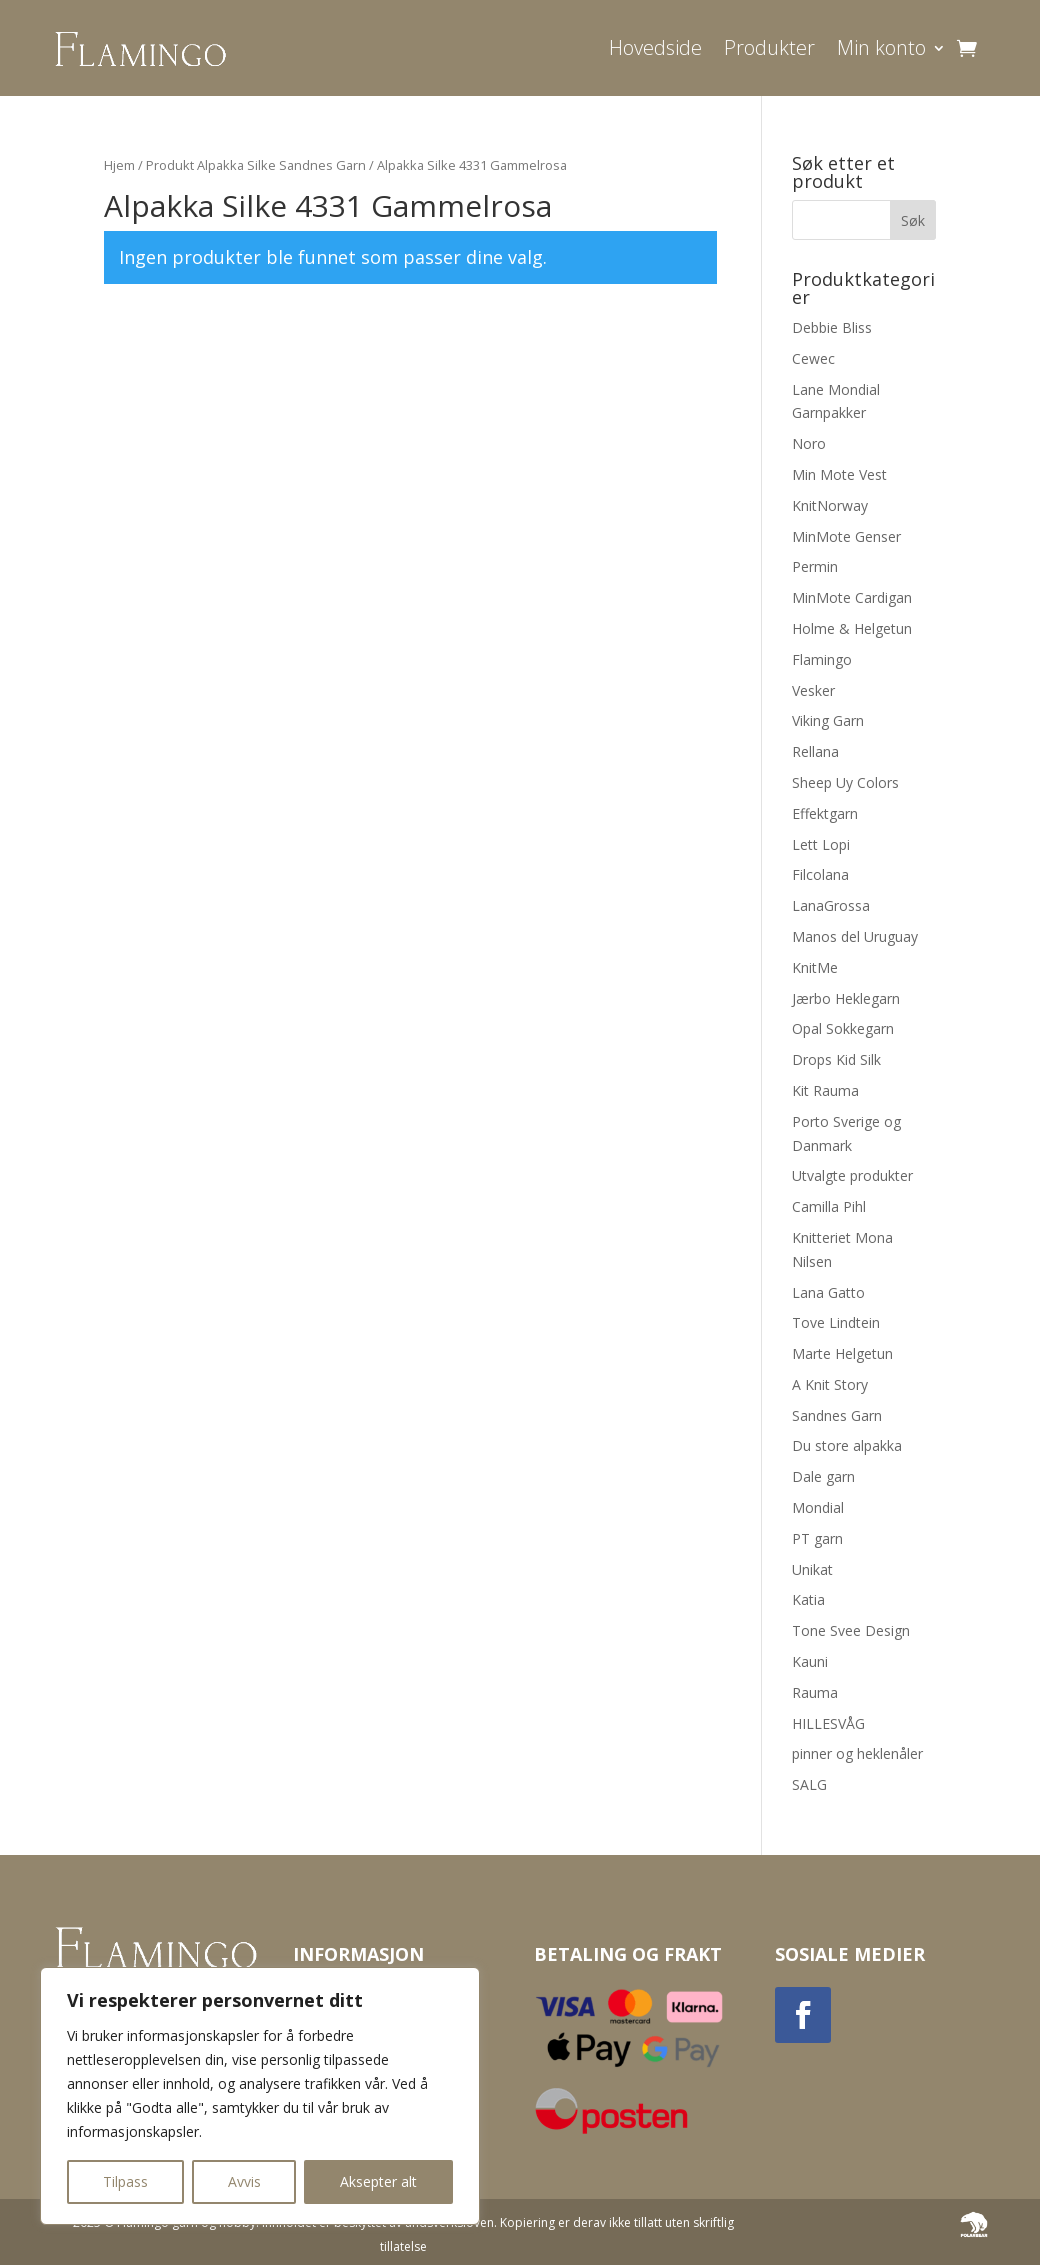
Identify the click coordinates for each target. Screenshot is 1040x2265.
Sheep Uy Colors (845, 782)
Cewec (813, 358)
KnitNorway (830, 505)
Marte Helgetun (842, 1353)
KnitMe (815, 967)
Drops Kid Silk (836, 1059)
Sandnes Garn (837, 1415)
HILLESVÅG (828, 1723)
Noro (809, 443)
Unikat (812, 1569)
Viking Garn (828, 720)
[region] (260, 2096)
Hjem (119, 165)
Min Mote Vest (839, 474)
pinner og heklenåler (857, 1753)
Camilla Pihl (829, 1206)
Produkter (769, 47)
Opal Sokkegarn (843, 1028)
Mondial (818, 1507)
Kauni (810, 1661)
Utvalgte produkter (852, 1175)
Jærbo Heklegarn (846, 998)
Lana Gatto (828, 1292)
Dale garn (823, 1476)
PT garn (817, 1538)
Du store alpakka (847, 1445)
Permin (815, 566)
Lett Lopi (821, 844)
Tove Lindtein (836, 1322)
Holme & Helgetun (852, 628)
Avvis (244, 2181)
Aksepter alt (378, 2181)
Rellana (815, 751)
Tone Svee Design (851, 1630)
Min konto (881, 47)
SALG (809, 1784)
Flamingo (822, 659)
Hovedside (655, 47)
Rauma (815, 1692)
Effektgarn (825, 813)
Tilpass (125, 2181)
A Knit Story (830, 1384)
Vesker (813, 690)
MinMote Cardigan (852, 597)
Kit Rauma (825, 1090)
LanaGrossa (831, 905)
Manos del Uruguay (855, 936)
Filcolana (820, 874)
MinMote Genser (846, 536)
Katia (808, 1599)
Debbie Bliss (832, 327)
